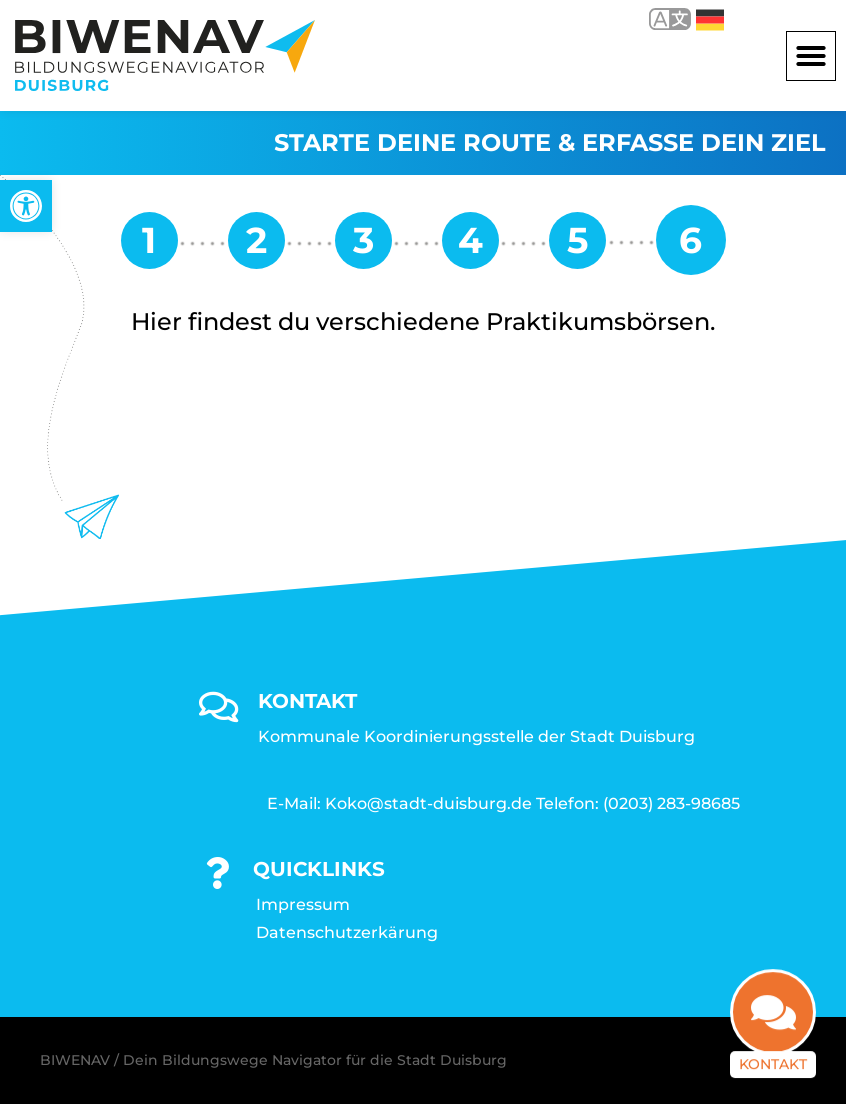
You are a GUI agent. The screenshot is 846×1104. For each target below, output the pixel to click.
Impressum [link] (303, 904)
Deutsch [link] (710, 20)
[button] (811, 56)
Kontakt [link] (773, 1053)
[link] (26, 206)
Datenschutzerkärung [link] (347, 932)
